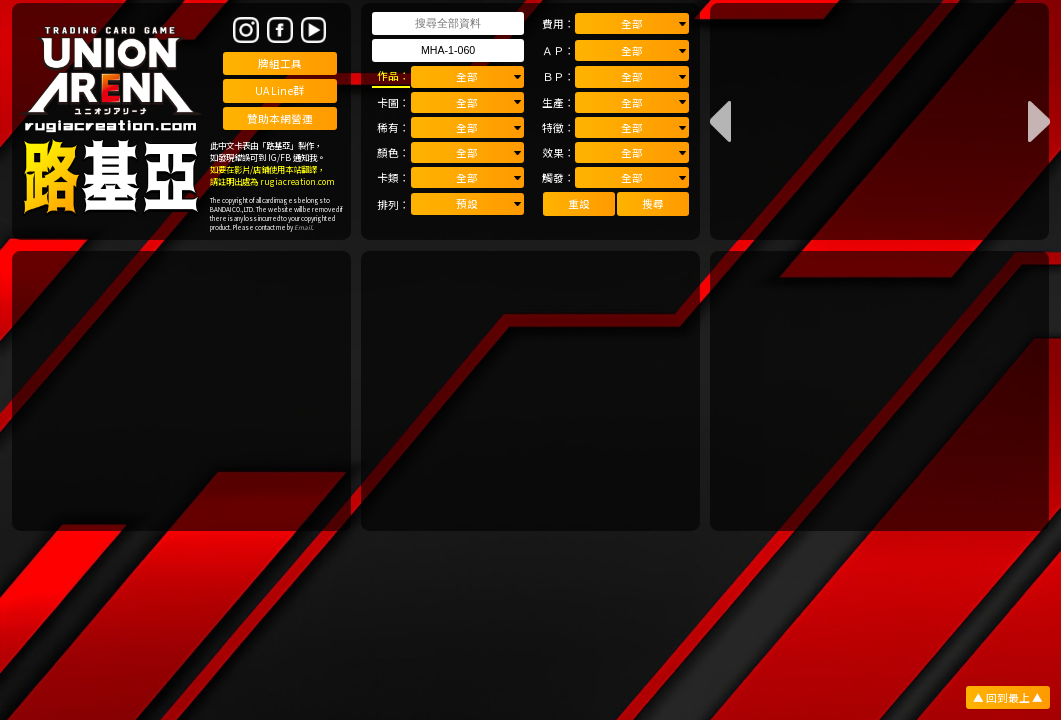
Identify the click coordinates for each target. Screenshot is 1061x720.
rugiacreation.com (297, 181)
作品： (393, 75)
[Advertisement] (182, 391)
